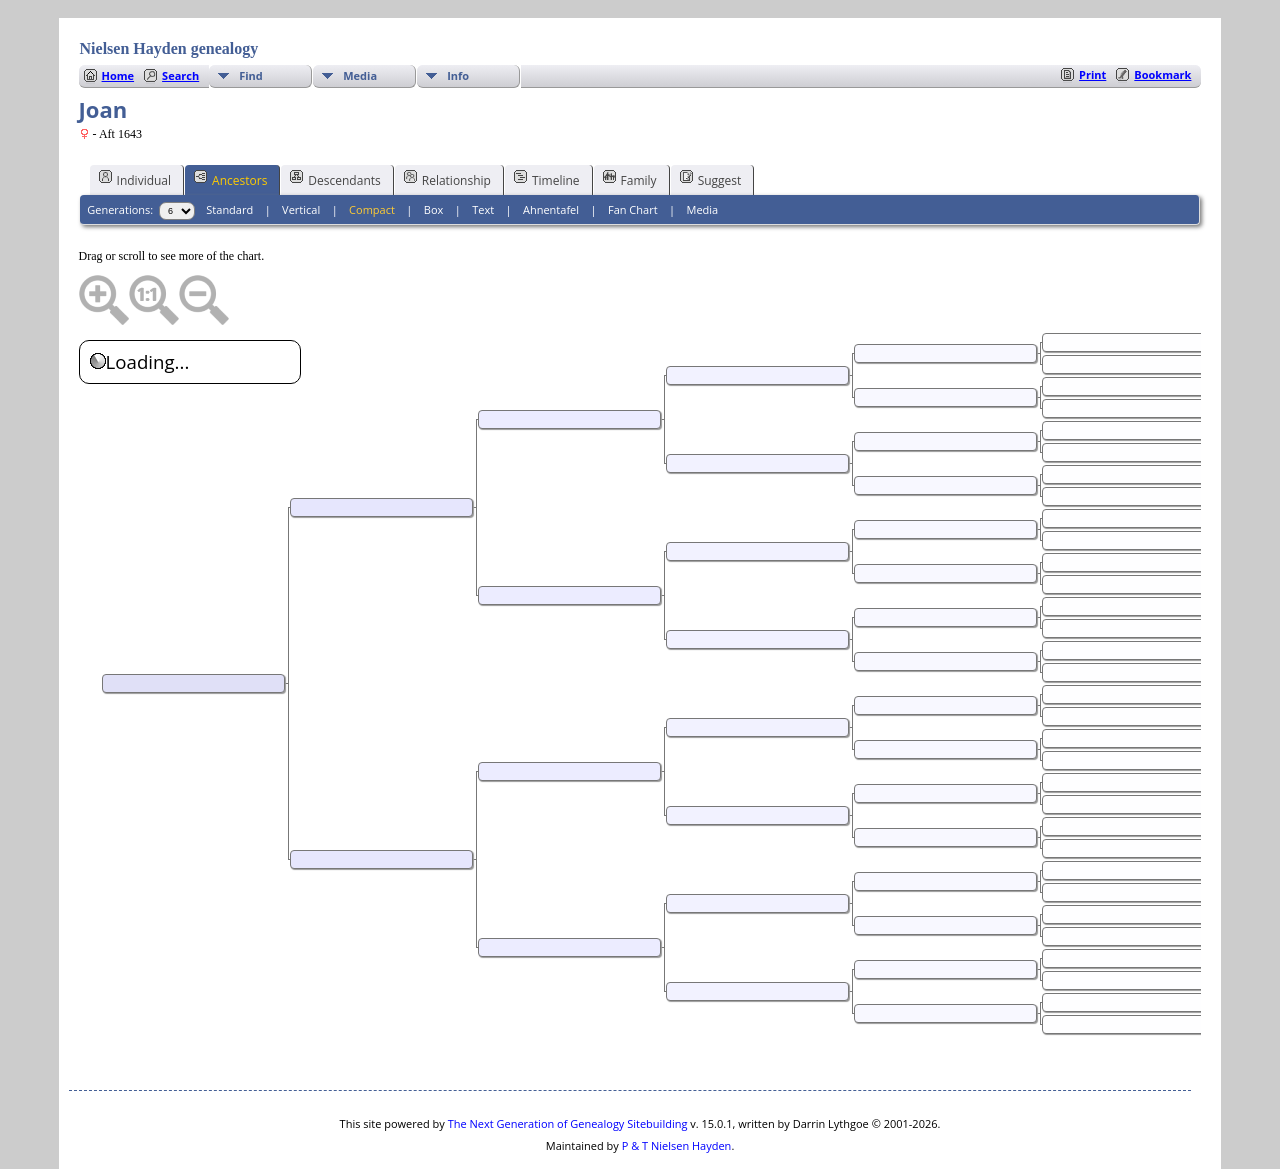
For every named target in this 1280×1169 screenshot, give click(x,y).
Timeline (547, 119)
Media (360, 15)
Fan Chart (633, 149)
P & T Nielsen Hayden (677, 1085)
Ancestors (230, 119)
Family (630, 119)
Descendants (335, 119)
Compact (372, 149)
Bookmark (1162, 14)
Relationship (447, 119)
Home (118, 15)
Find (251, 15)
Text (483, 149)
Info (458, 15)
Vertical (301, 149)
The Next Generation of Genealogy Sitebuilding (568, 1063)
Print (1092, 14)
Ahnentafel (551, 149)
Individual (135, 119)
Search (180, 15)
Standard (229, 149)
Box (433, 149)
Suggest (711, 119)
